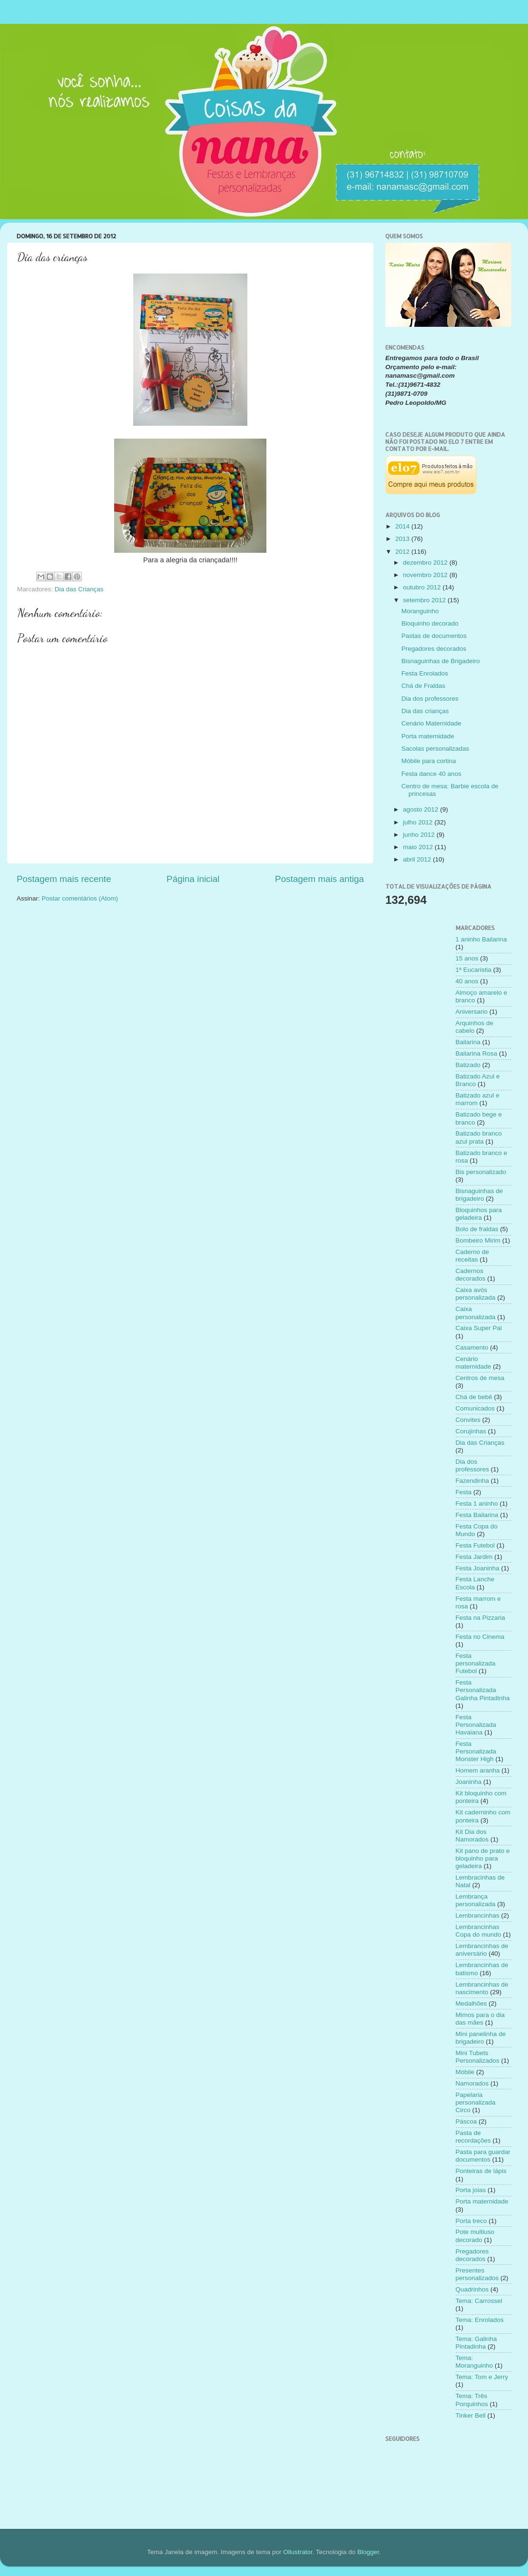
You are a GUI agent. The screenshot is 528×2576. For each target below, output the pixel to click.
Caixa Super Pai (479, 1328)
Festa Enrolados (424, 673)
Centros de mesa (480, 1377)
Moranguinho (420, 611)
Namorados (472, 2083)
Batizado (468, 1064)
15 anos (467, 958)
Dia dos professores (430, 698)
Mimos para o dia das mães (480, 2018)
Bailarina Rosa (477, 1053)
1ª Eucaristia (474, 969)
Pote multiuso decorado (475, 2235)
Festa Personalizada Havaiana (476, 1725)
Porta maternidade (427, 736)
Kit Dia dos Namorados (472, 1835)
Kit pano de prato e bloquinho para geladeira (483, 1858)
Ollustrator (298, 2552)
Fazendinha (472, 1480)
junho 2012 (420, 834)
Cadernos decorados (471, 1274)
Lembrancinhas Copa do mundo (478, 1930)
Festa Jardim (474, 1556)
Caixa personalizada (476, 1312)
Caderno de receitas (472, 1255)
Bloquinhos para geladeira (479, 1213)
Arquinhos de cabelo (475, 1026)
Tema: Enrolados (480, 2319)
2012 (403, 551)
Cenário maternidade (473, 1362)
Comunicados (475, 1408)
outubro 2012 (422, 587)
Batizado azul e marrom (477, 1099)
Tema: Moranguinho (474, 2361)
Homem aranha (478, 1770)
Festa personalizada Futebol (476, 1663)
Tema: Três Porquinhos (472, 2399)
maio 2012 (419, 847)
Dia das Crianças (79, 589)
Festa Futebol (475, 1545)
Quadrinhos (472, 2289)
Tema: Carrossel (479, 2300)
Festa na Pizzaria (480, 1617)
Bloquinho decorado (430, 623)
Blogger (368, 2552)
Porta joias (471, 2190)
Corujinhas (471, 1431)
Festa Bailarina (477, 1514)
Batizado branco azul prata (479, 1137)
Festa (464, 1492)
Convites (468, 1419)
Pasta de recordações (473, 2136)
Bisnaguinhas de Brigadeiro (440, 661)
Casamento (472, 1347)
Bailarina (468, 1042)
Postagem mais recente (64, 879)
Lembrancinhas (477, 1915)
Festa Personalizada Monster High (476, 1751)
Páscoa (466, 2121)
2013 (403, 538)
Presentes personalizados (477, 2274)
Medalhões (471, 2003)
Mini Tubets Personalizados (477, 2056)
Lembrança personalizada (476, 1900)
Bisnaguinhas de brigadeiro (479, 1194)
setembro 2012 (425, 600)
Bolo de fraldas (477, 1229)
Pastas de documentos (434, 635)
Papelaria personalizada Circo (476, 2102)
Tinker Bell (471, 2415)
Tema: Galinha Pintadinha (476, 2342)
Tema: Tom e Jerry (482, 2376)
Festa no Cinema (480, 1636)
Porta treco (471, 2220)
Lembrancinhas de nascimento (482, 1988)
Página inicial (192, 879)
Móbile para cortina (428, 760)
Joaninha (469, 1781)
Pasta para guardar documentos (483, 2155)
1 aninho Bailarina (481, 939)
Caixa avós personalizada (476, 1293)
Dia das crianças (425, 711)
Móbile (465, 2072)
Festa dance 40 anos (431, 773)
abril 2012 (418, 859)
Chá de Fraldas (423, 685)
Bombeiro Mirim (478, 1240)
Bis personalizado (481, 1171)
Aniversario (472, 1011)
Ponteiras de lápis (481, 2170)
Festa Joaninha (477, 1568)
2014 (403, 526)
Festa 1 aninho (477, 1503)
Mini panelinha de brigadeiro (481, 2037)
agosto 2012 (421, 809)
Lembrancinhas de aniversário (482, 1949)
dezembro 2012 (426, 562)
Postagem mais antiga (319, 879)
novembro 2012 (426, 574)
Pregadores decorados (434, 648)
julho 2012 (418, 822)
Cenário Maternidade (431, 723)
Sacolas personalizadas (435, 748)
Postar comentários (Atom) (80, 898)
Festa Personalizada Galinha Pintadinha (483, 1690)
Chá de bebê (474, 1397)
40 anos (467, 981)
